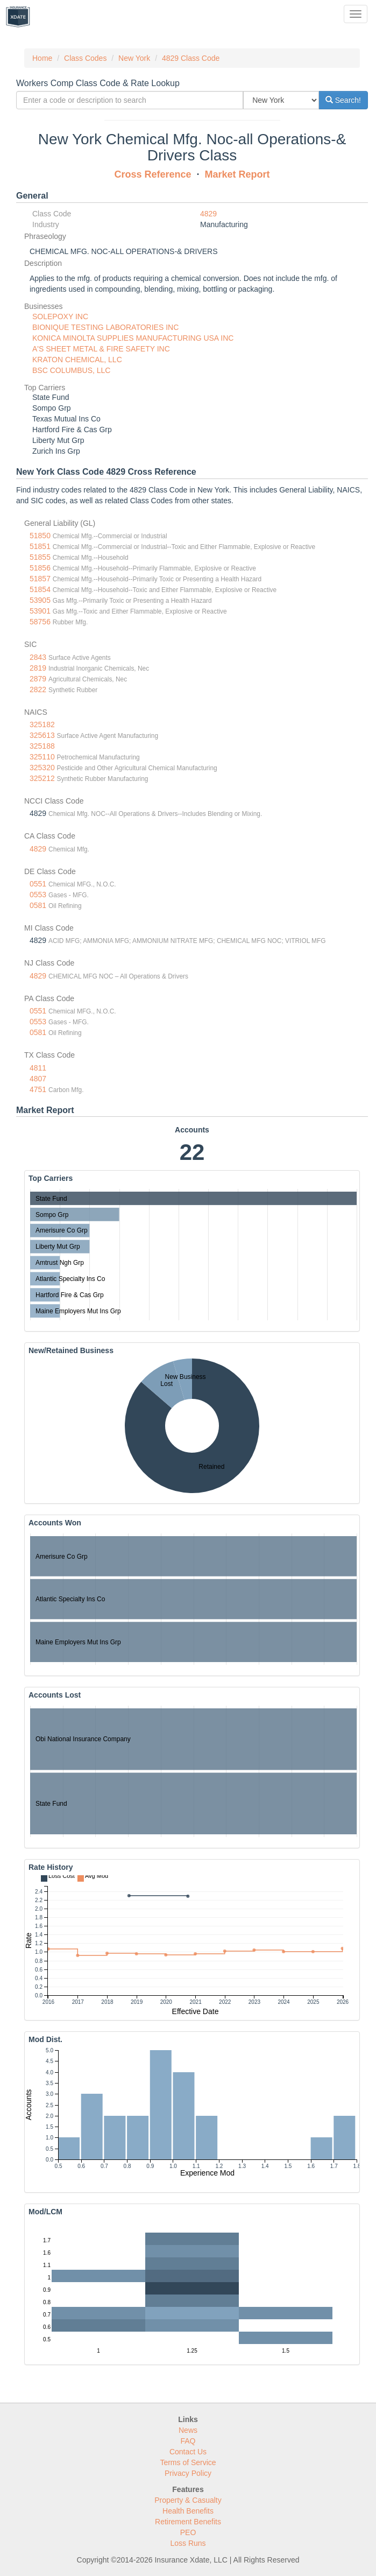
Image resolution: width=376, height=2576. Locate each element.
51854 (40, 589)
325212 (42, 778)
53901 (40, 611)
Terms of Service (188, 2462)
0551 (38, 883)
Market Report (237, 174)
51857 (40, 578)
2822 (38, 689)
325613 (42, 735)
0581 (38, 905)
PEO (188, 2532)
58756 (40, 621)
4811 (38, 1068)
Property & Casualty (188, 2500)
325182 (42, 724)
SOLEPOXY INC (60, 316)
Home (42, 58)
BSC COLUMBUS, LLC (71, 370)
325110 (42, 756)
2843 (38, 657)
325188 (42, 746)
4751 (38, 1089)
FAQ (187, 2441)
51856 (40, 568)
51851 (40, 546)
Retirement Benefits (188, 2521)
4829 (208, 213)
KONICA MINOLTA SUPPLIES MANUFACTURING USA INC (132, 338)
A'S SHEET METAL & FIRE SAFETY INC (101, 348)
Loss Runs (187, 2543)
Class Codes (85, 58)
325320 (42, 767)
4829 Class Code (190, 58)
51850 (40, 535)
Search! (343, 100)
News (188, 2430)
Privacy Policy (188, 2473)
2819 (38, 668)
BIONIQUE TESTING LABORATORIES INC (105, 327)
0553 (38, 894)
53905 (40, 600)
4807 (38, 1078)
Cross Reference (152, 174)
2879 (38, 678)
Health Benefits (188, 2511)
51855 (40, 557)
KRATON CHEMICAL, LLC (77, 359)
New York (134, 58)
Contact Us (188, 2451)
